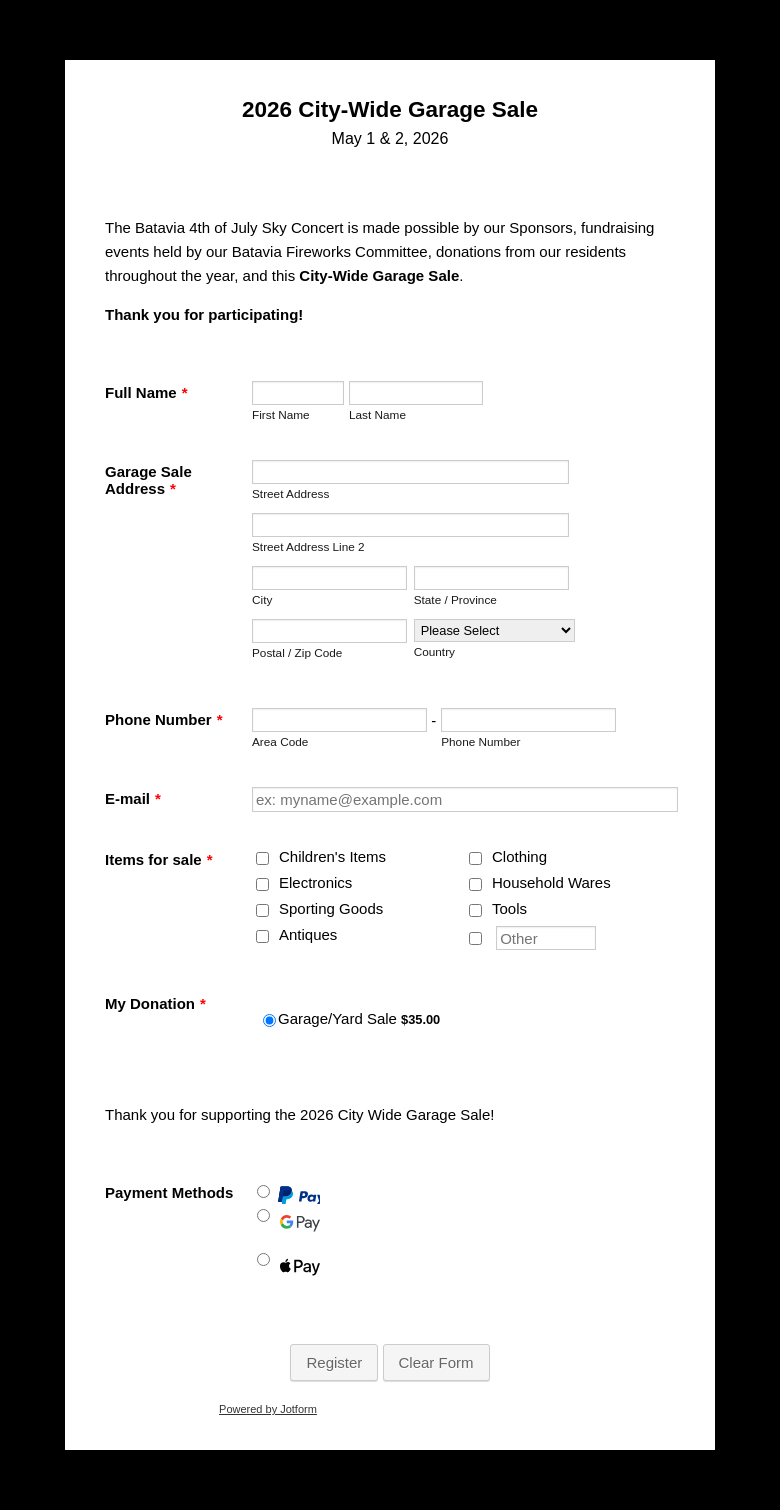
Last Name (377, 414)
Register (334, 1362)
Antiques (308, 934)
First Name (281, 414)
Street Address (290, 493)
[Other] (475, 938)
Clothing (519, 856)
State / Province (455, 599)
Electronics (315, 882)
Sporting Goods (331, 908)
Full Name (146, 392)
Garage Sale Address (148, 480)
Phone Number (164, 719)
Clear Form (436, 1362)
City (262, 599)
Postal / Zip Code (297, 652)
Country (434, 651)
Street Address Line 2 (308, 546)
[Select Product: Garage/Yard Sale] (269, 1020)
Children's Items (332, 856)
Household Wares (551, 882)
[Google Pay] (263, 1215)
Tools (509, 908)
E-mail (133, 798)
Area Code (280, 741)
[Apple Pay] (263, 1259)
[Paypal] (263, 1191)
